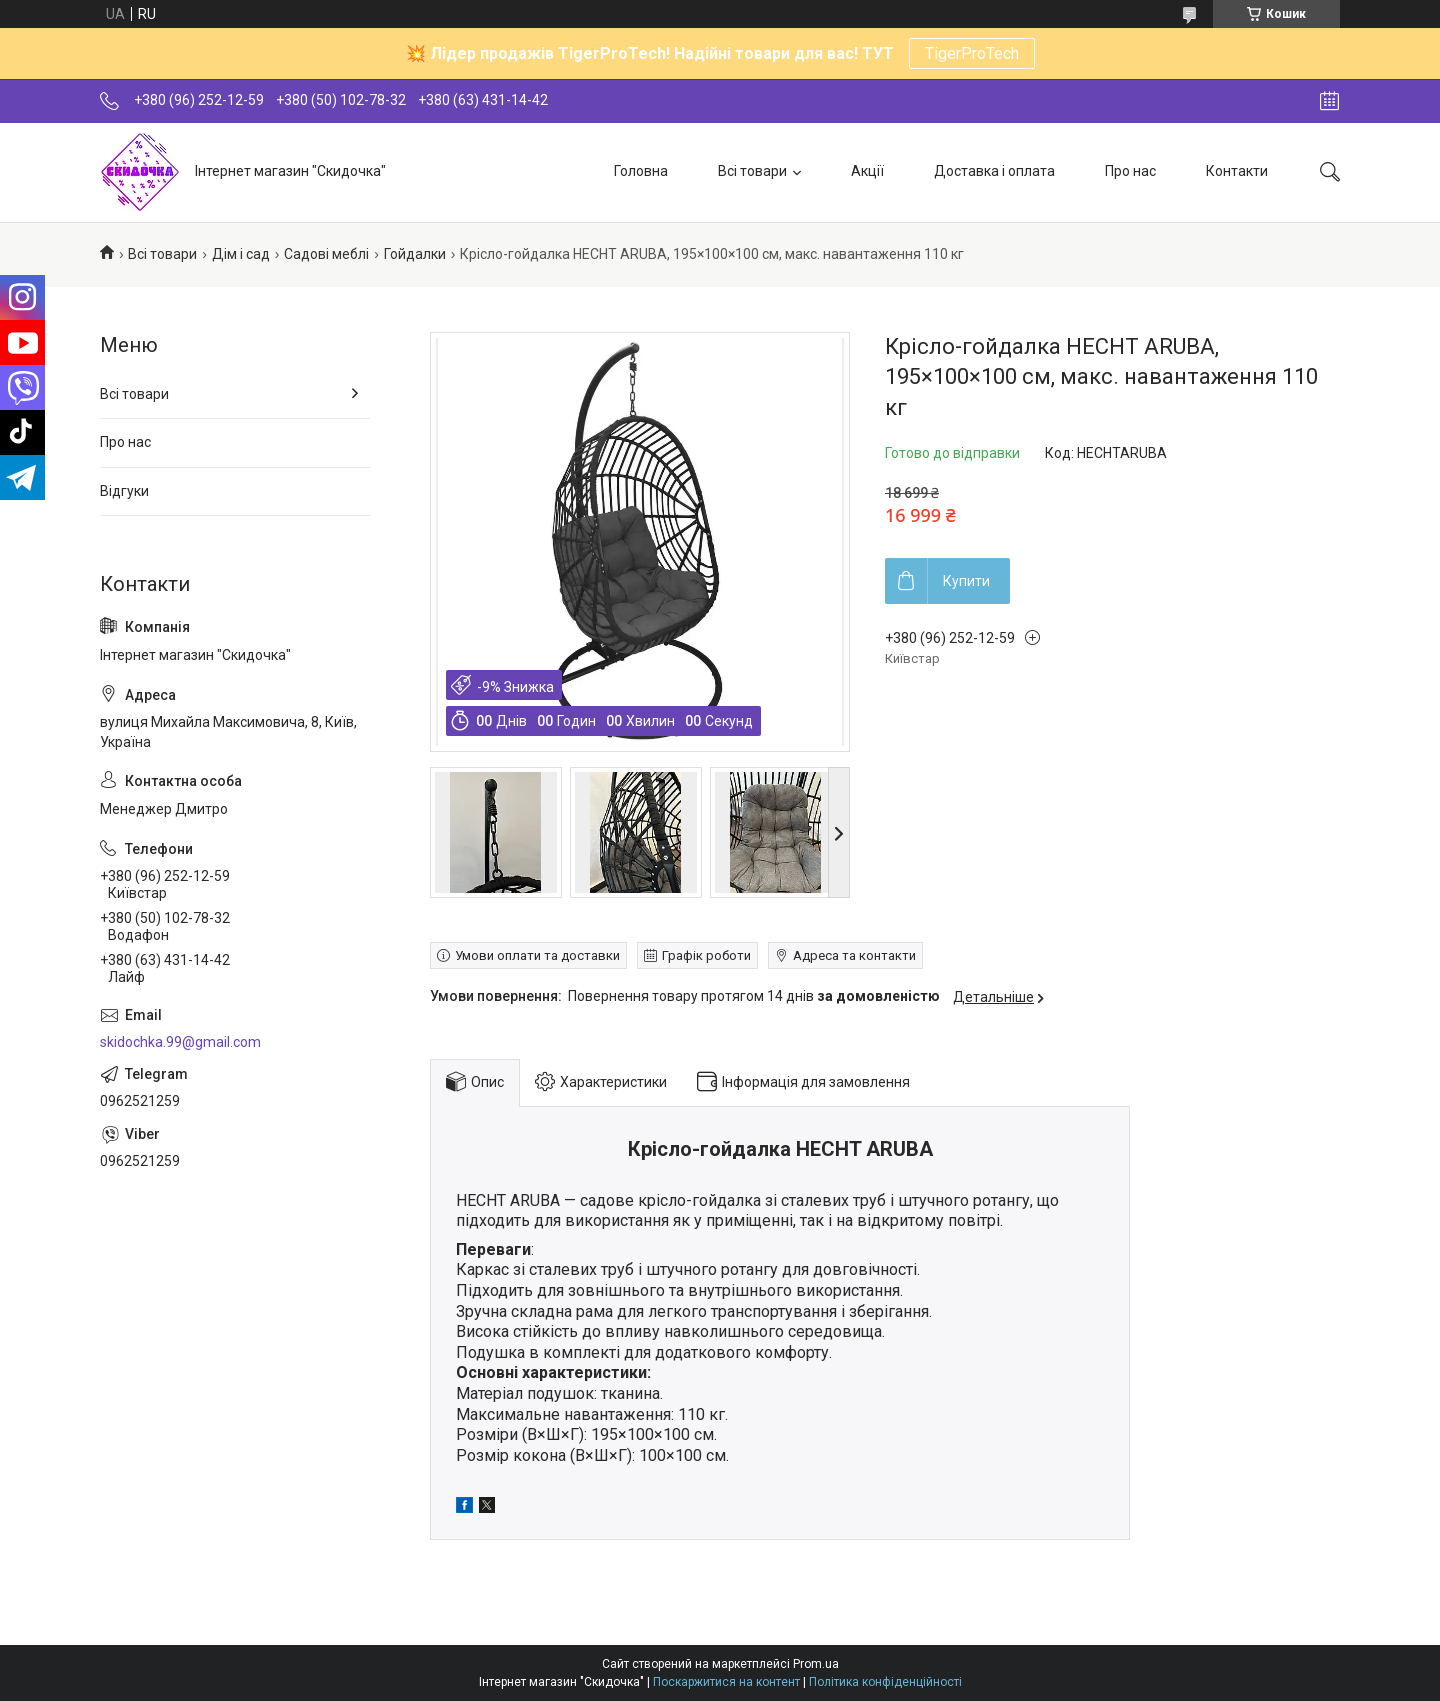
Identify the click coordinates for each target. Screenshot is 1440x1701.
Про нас (1130, 171)
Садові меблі (326, 254)
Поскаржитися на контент (726, 1682)
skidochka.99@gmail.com (180, 1042)
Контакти (1237, 171)
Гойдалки (415, 254)
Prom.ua (816, 1664)
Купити (966, 581)
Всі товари (752, 171)
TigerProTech (972, 53)
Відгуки (124, 491)
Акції (867, 171)
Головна (641, 171)
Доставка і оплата (994, 171)
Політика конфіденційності (885, 1682)
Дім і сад (241, 254)
